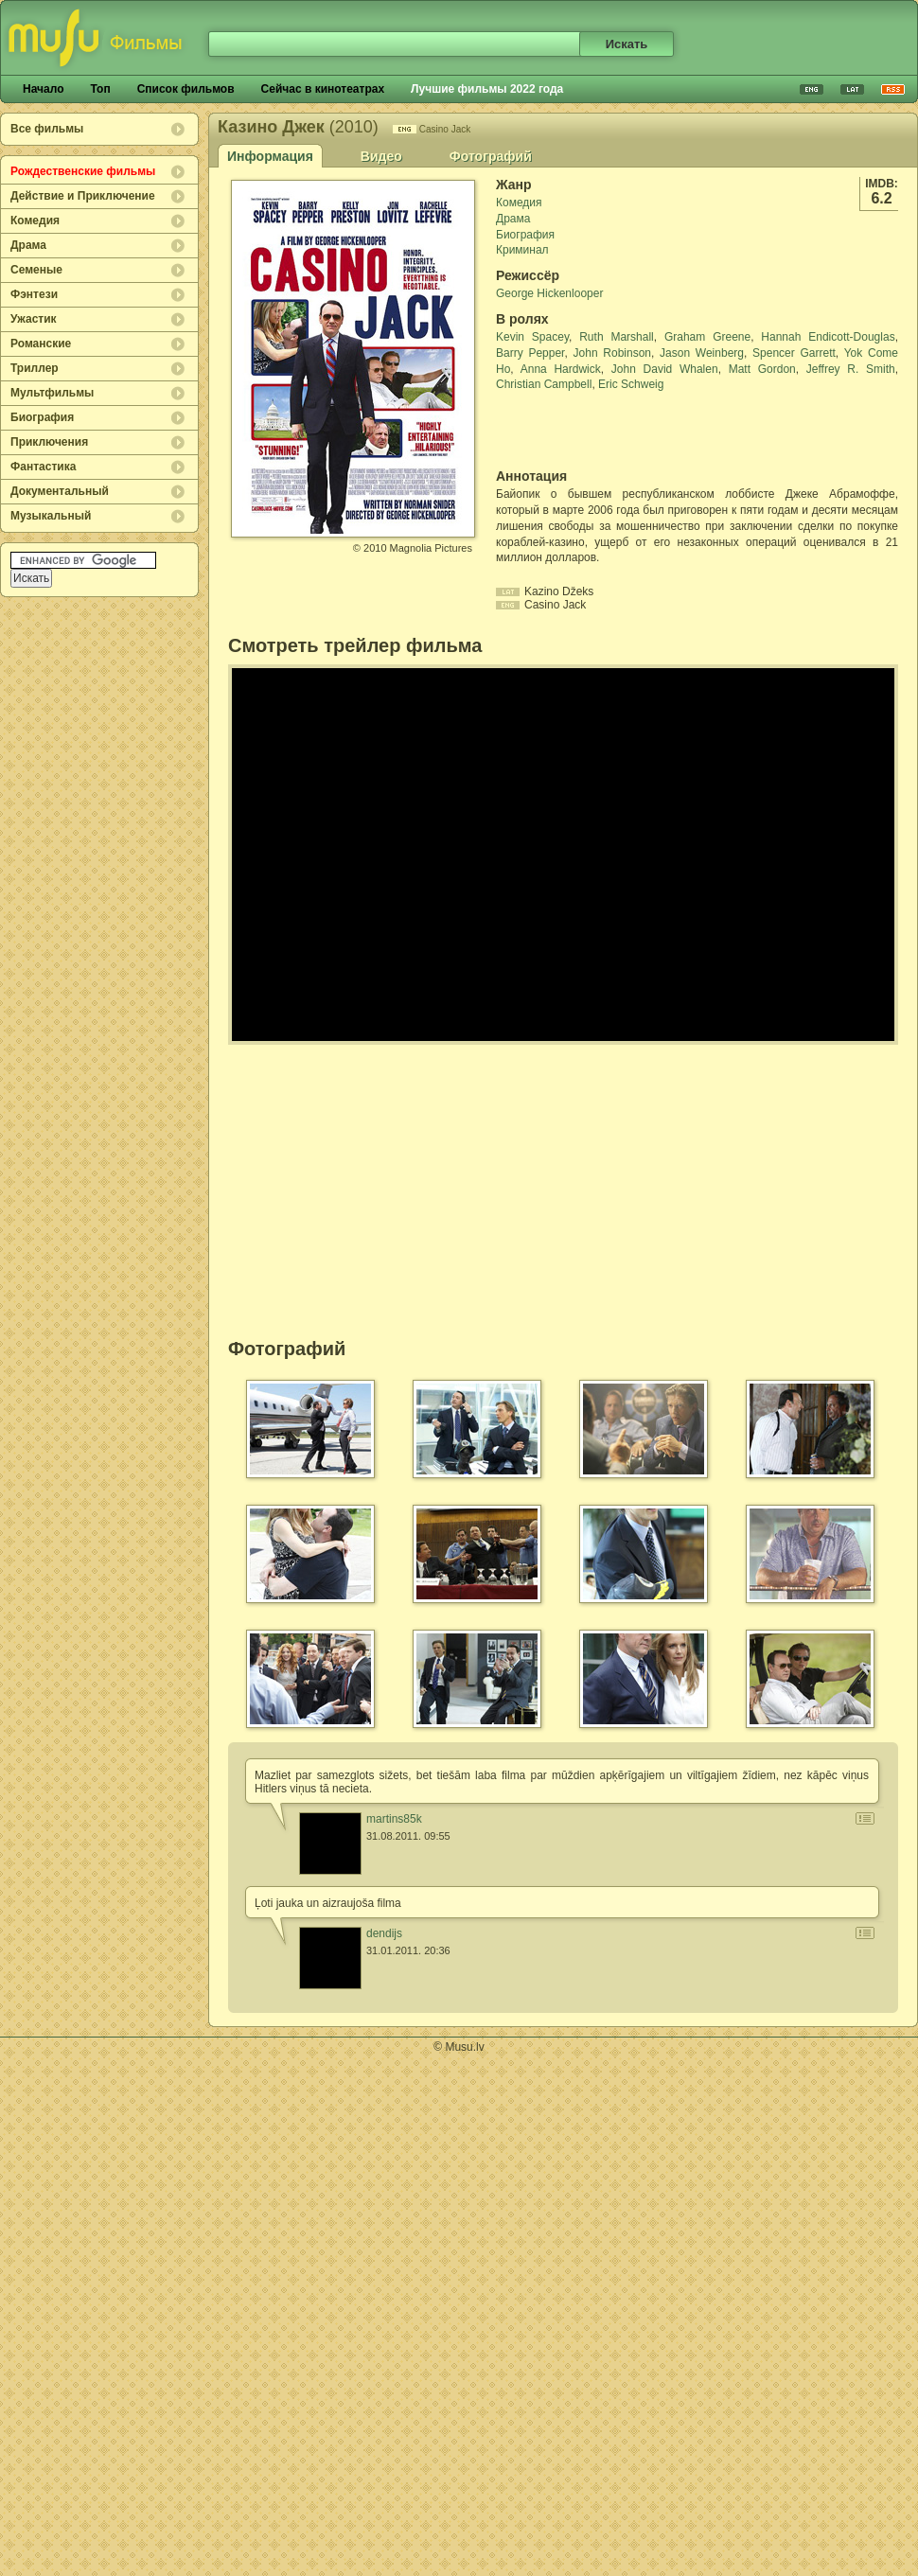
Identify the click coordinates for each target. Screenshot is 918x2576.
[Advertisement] (606, 430)
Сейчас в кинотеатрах (323, 89)
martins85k (394, 1819)
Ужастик (33, 319)
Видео (381, 156)
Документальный (59, 491)
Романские (40, 343)
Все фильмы (46, 128)
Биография (42, 417)
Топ (100, 89)
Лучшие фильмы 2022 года (487, 89)
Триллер (34, 368)
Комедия (35, 220)
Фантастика (43, 466)
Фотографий (491, 156)
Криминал (522, 249)
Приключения (49, 442)
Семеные (36, 269)
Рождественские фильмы (82, 171)
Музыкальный (50, 515)
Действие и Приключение (82, 196)
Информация (270, 156)
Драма (28, 245)
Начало (43, 89)
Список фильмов (186, 89)
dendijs (384, 1933)
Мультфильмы (52, 392)
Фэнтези (34, 294)
